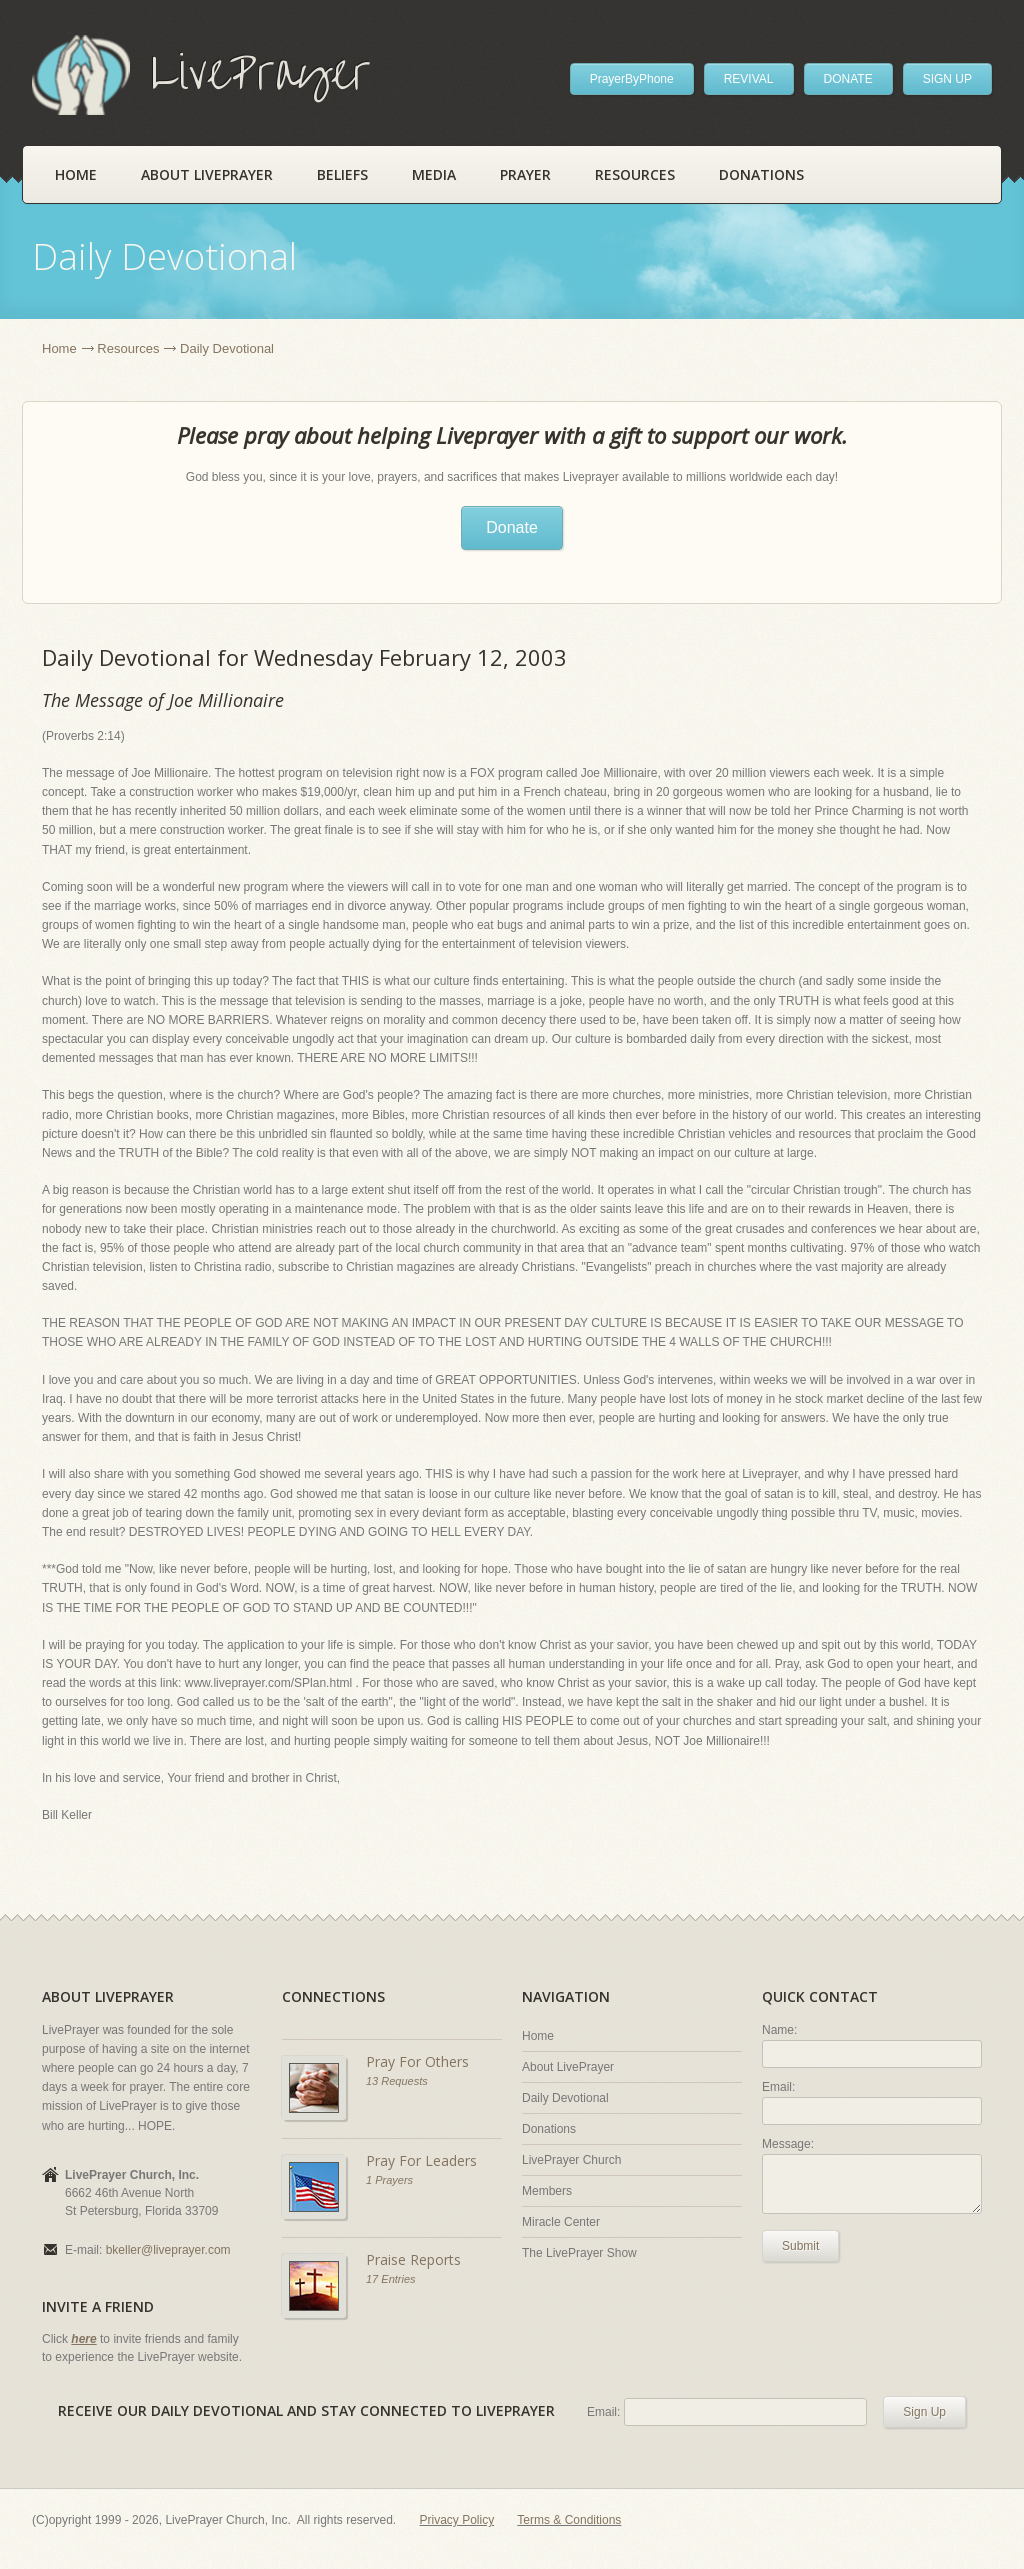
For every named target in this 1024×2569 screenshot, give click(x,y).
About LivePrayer (207, 174)
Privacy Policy (457, 2520)
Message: (788, 2144)
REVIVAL (749, 79)
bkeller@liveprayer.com (168, 2250)
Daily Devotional (565, 2098)
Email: (778, 2087)
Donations (761, 174)
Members (547, 2191)
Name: (779, 2030)
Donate (512, 527)
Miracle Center (561, 2222)
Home (76, 174)
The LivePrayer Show (579, 2253)
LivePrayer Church (571, 2160)
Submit (800, 2246)
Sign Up (924, 2412)
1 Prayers (389, 2180)
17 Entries (391, 2279)
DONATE (848, 79)
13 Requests (397, 2081)
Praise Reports (413, 2259)
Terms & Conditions (569, 2520)
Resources (635, 174)
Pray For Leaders (421, 2160)
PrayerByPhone (632, 79)
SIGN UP (947, 79)
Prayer (525, 174)
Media (434, 174)
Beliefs (342, 174)
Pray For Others (417, 2061)
